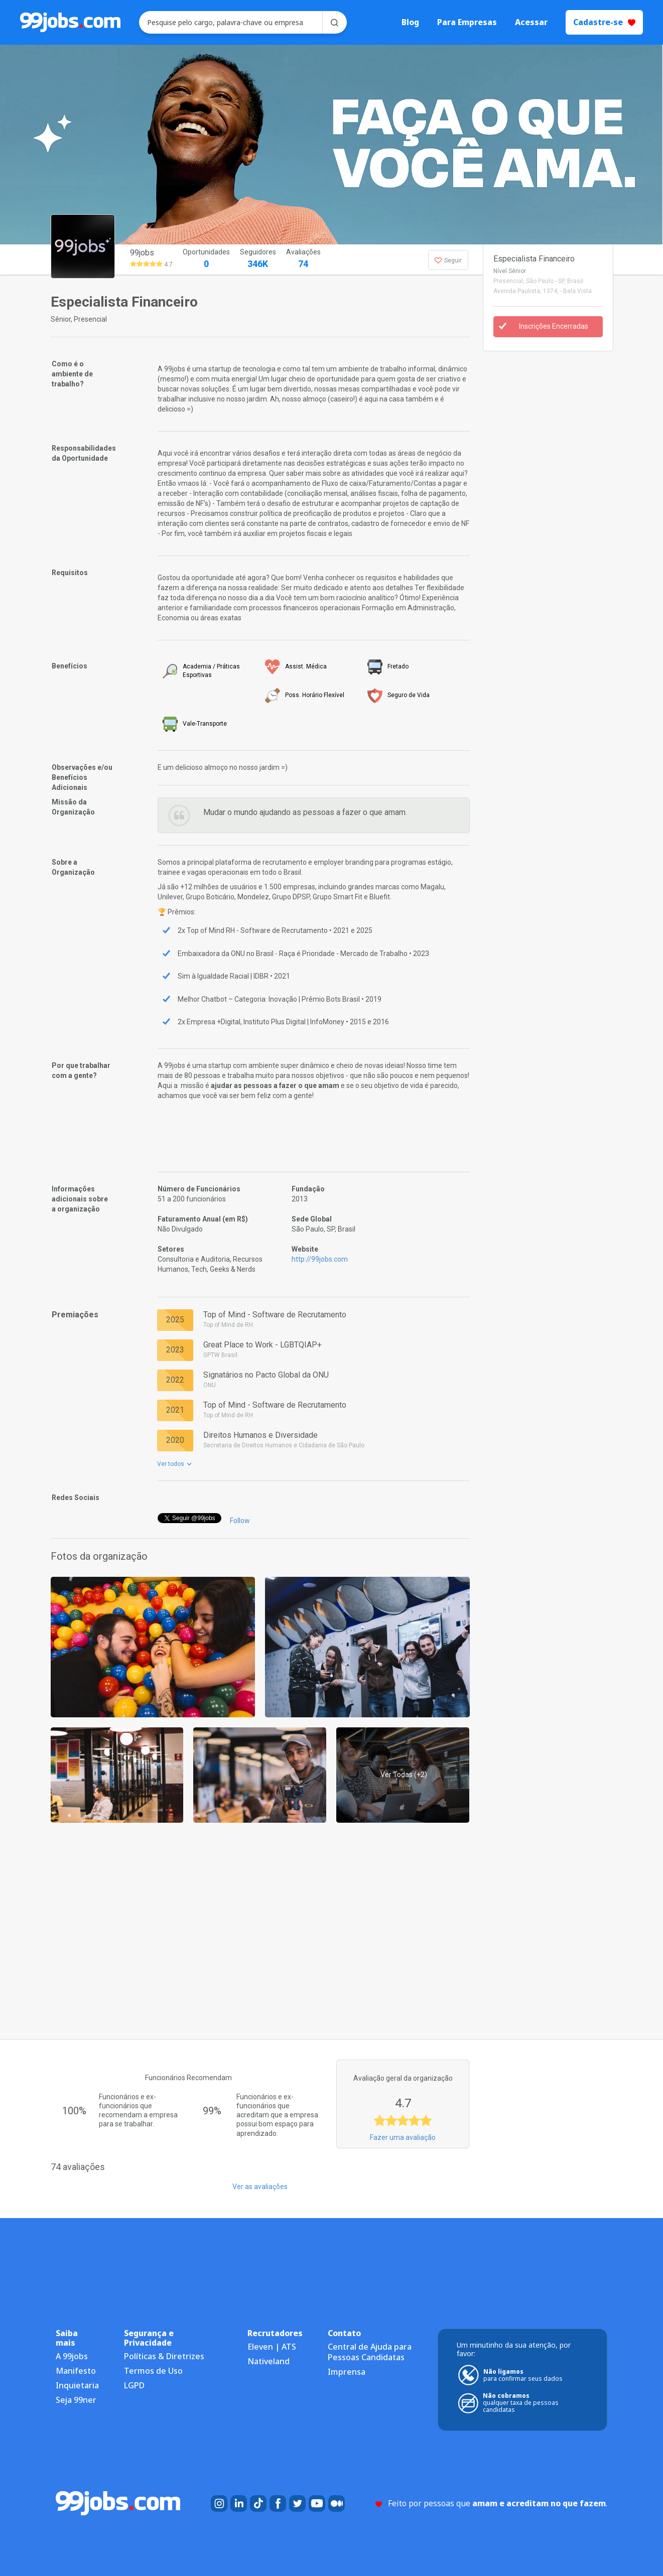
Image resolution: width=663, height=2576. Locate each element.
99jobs (142, 252)
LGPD (134, 2385)
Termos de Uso (153, 2370)
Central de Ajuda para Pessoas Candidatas (370, 2352)
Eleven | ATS (271, 2346)
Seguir (448, 260)
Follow (240, 1521)
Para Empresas (467, 22)
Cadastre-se (604, 22)
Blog (410, 22)
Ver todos (174, 1463)
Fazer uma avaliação (403, 2137)
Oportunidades (206, 259)
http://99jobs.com (320, 1259)
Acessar (531, 22)
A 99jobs (72, 2356)
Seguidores (258, 259)
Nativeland (268, 2361)
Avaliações (303, 259)
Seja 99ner (76, 2399)
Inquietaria (77, 2385)
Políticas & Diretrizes (164, 2356)
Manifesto (76, 2370)
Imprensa (346, 2371)
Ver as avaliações (260, 2187)
